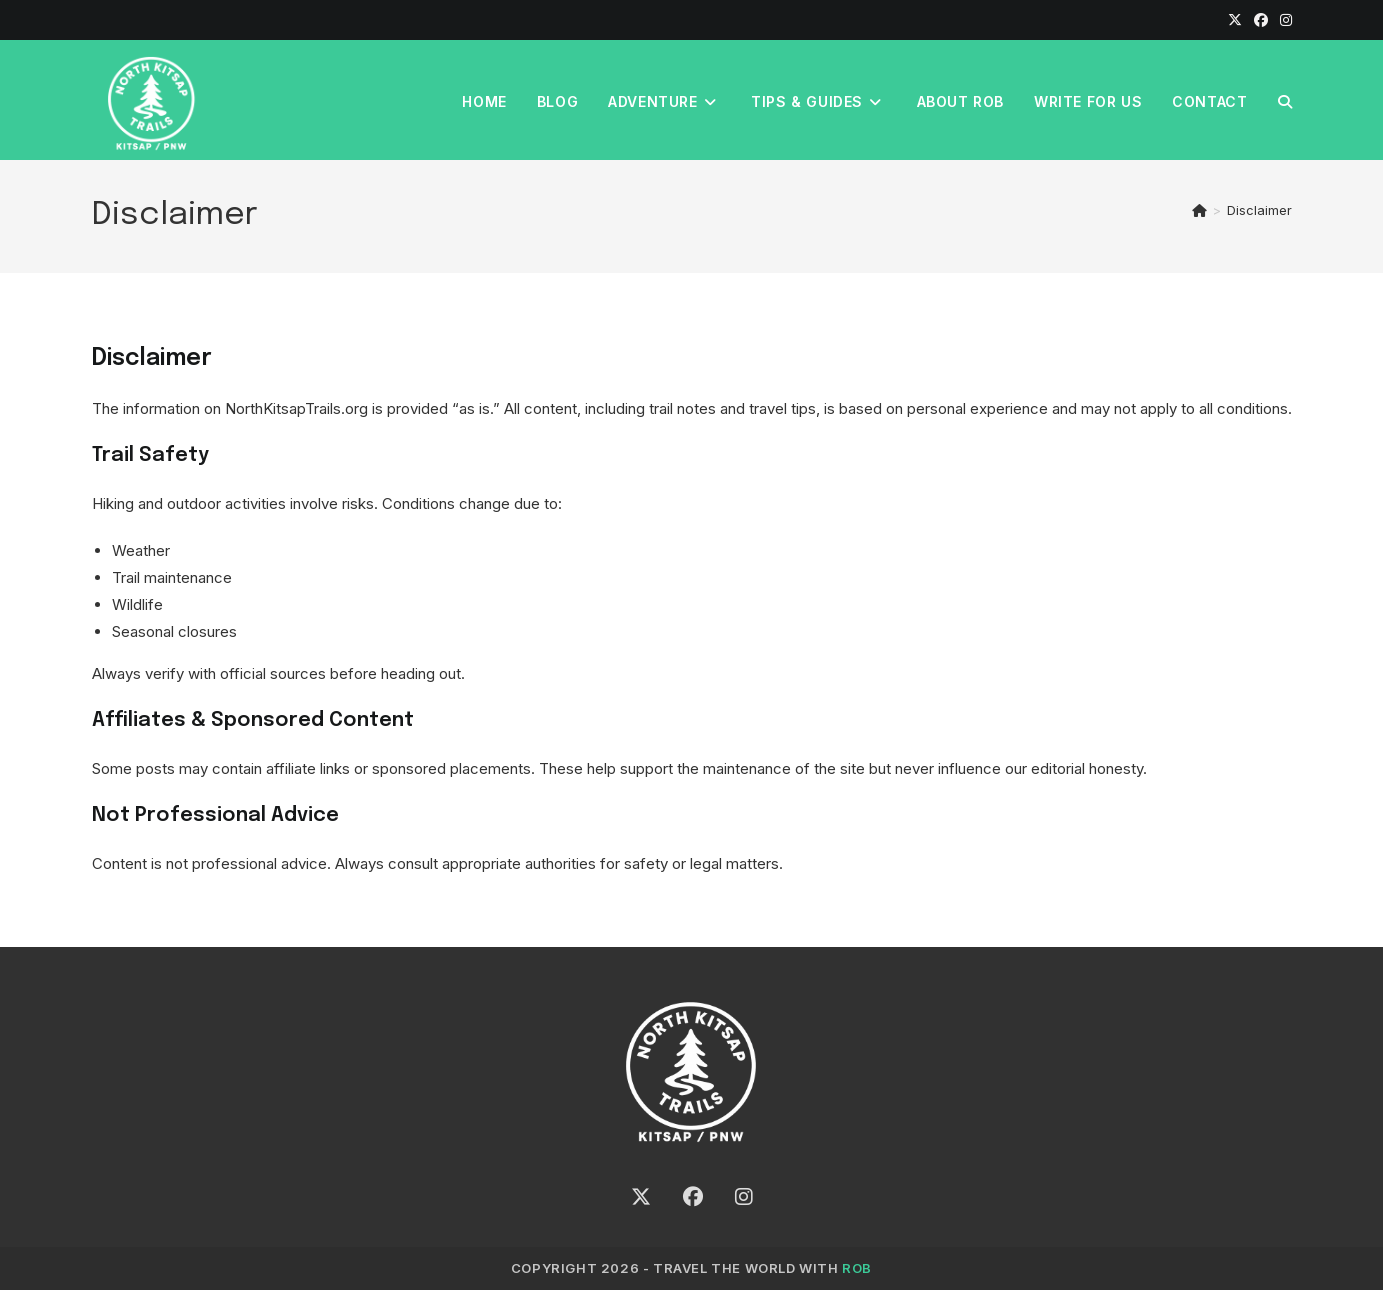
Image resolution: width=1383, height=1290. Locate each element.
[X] (1235, 20)
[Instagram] (1283, 20)
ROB (857, 1268)
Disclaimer (1259, 210)
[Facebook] (1261, 20)
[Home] (1199, 210)
